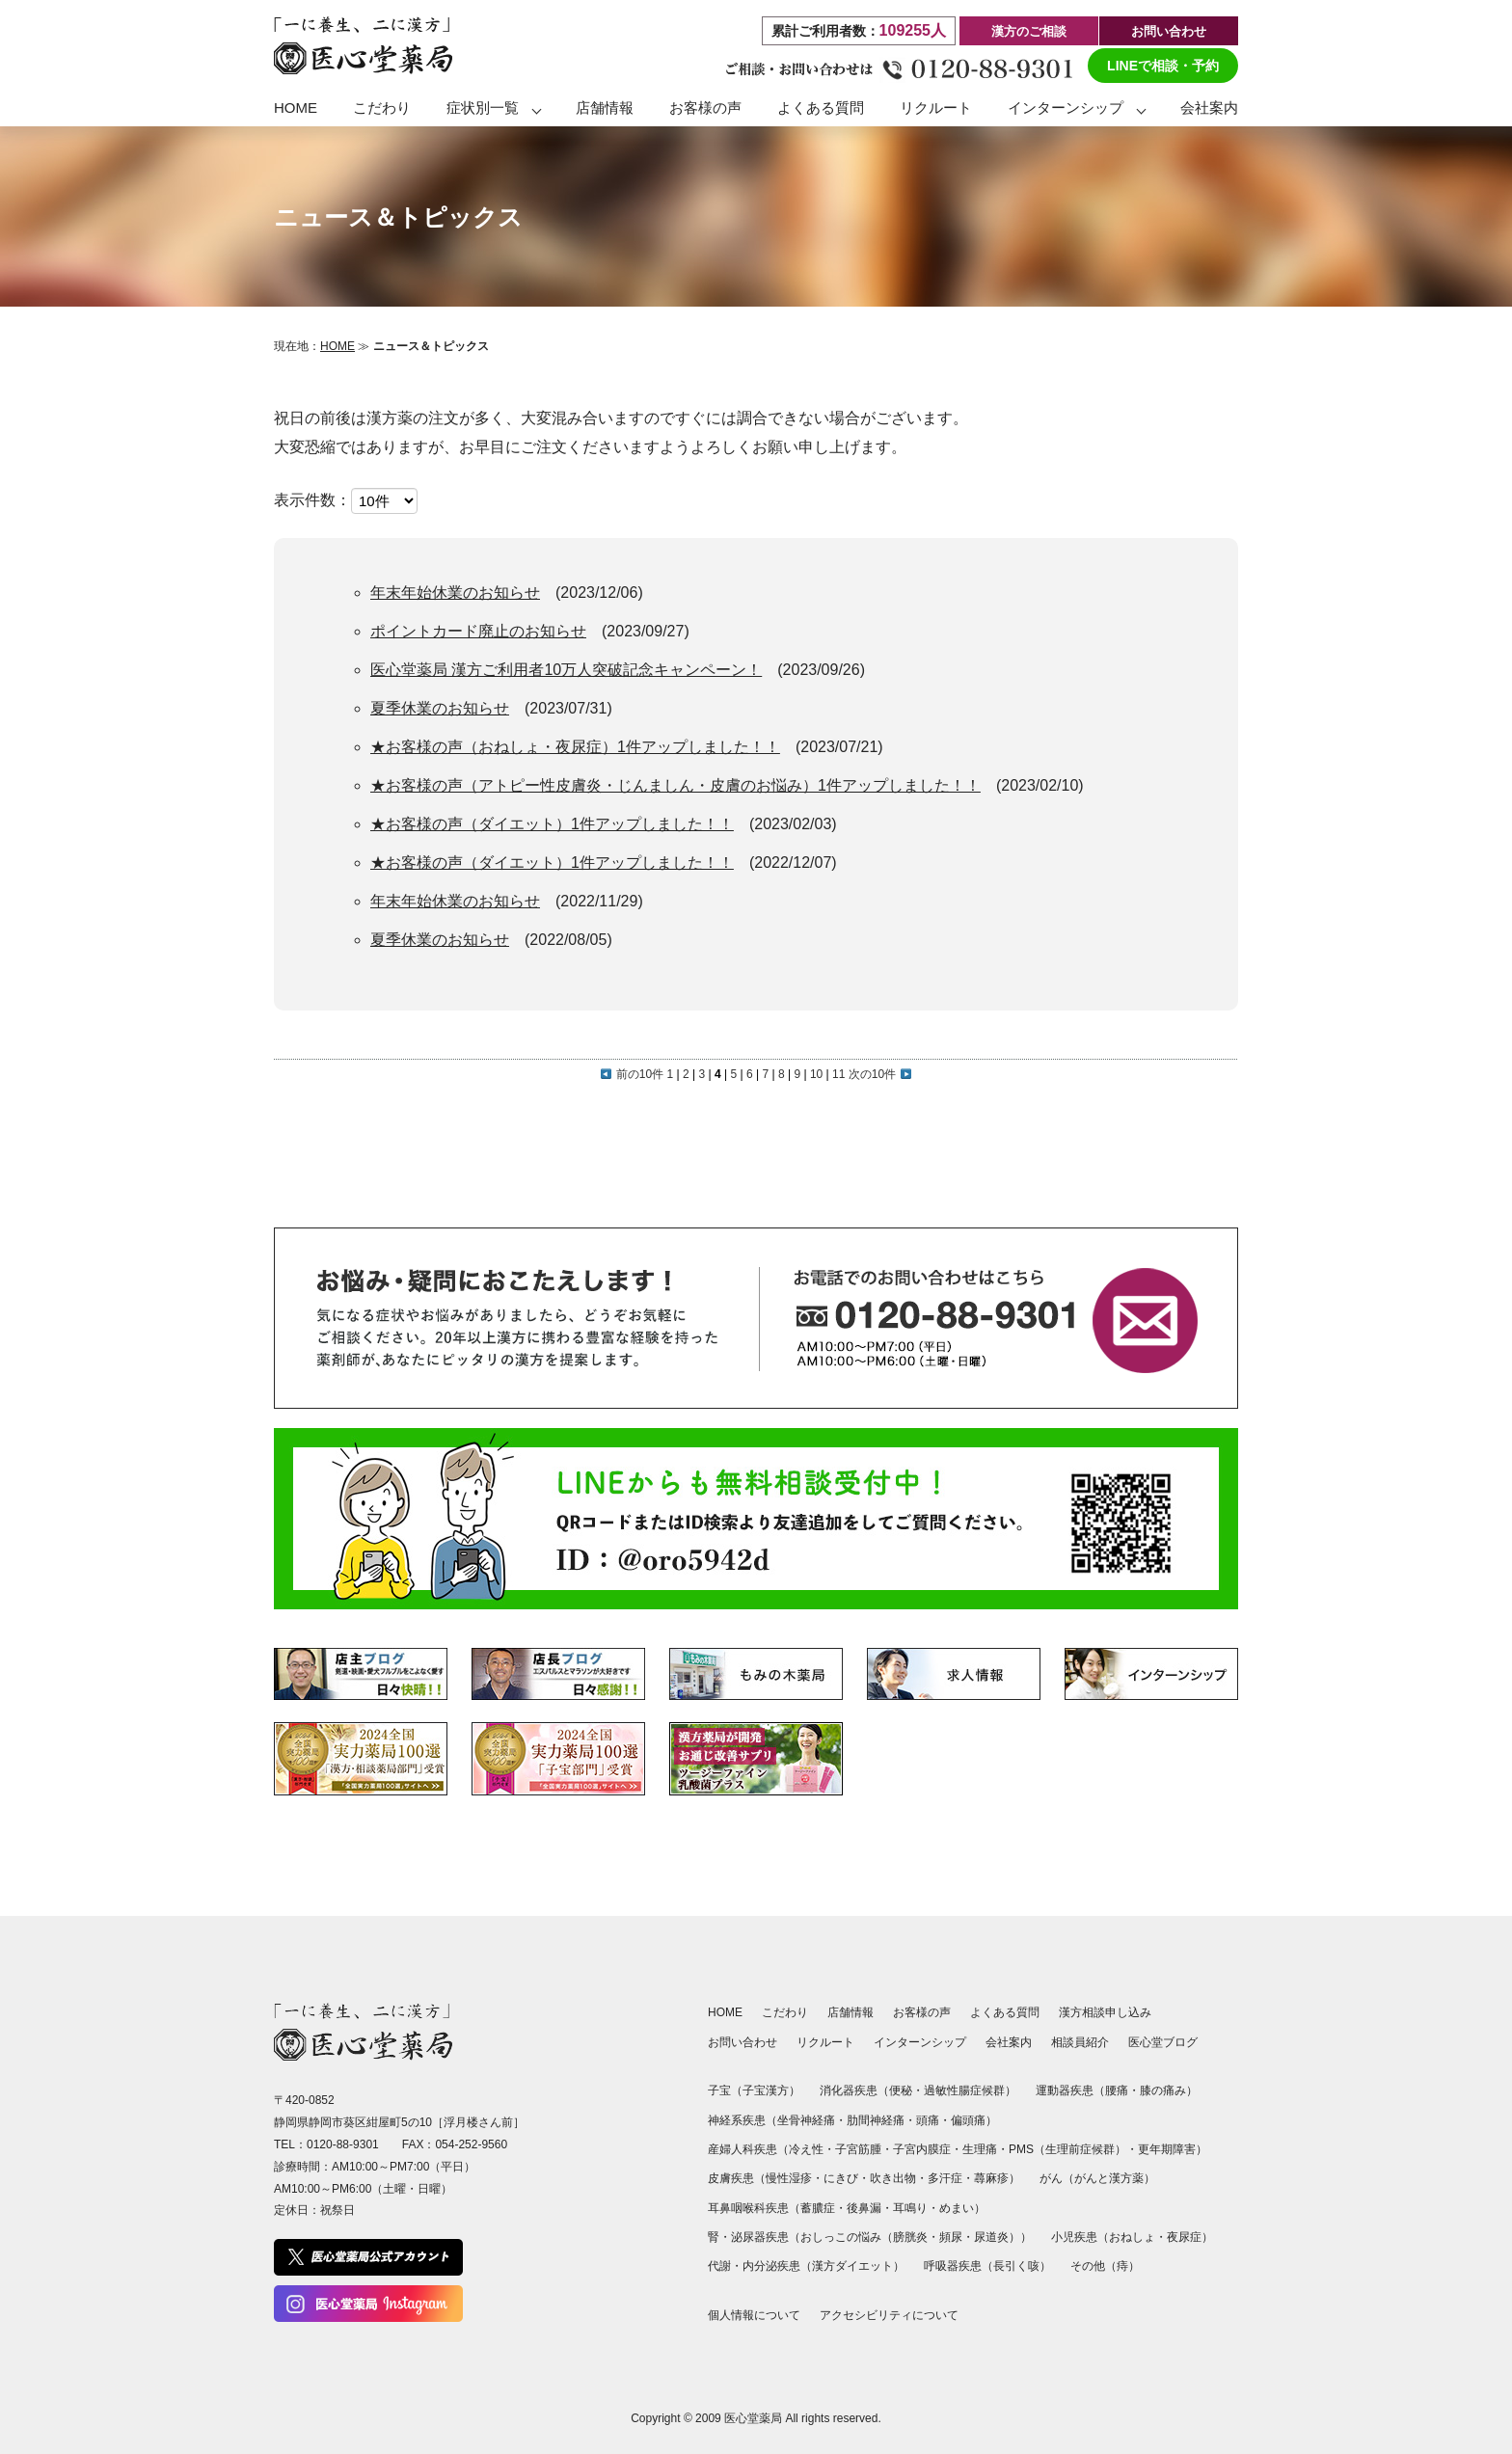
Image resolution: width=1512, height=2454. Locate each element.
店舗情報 (605, 107)
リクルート (936, 107)
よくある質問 (820, 107)
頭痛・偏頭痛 (951, 2120)
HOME (295, 107)
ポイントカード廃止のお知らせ (478, 631)
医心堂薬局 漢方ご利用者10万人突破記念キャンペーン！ (566, 669)
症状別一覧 (482, 107)
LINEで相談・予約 (1163, 65)
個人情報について (754, 2315)
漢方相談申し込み (1105, 2012)
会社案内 (1209, 107)
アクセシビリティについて (889, 2315)
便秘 (900, 2090)
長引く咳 (1016, 2266)
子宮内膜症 (922, 2149)
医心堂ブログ (1163, 2042)
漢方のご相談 (1028, 31)
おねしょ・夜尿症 (1155, 2237)
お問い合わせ (1168, 31)
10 (816, 1074)
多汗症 (945, 2178)
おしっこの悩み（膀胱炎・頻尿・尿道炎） (910, 2237)
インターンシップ (1065, 107)
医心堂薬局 (753, 2418)
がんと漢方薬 (1109, 2178)
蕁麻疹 (991, 2178)
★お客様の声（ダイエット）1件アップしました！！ (552, 824)
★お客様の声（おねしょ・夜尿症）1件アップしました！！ (575, 747)
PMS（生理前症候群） (1067, 2149)
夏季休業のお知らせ (439, 708)
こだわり (382, 107)
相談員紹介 (1080, 2042)
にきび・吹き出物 (870, 2178)
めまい (956, 2208)
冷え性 (806, 2149)
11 (838, 1074)
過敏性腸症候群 (964, 2090)
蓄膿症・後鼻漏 (840, 2208)
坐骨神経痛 (806, 2120)
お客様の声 (705, 107)
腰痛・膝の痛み (1145, 2090)
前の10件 (632, 1074)
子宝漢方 (765, 2090)
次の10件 (880, 1074)
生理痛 (979, 2149)
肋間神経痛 (875, 2120)
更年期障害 (1167, 2149)
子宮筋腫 (858, 2149)
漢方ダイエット (852, 2266)
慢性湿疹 (789, 2178)
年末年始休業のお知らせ (455, 592)
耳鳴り (910, 2208)
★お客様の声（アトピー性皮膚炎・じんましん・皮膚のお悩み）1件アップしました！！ (675, 785)
